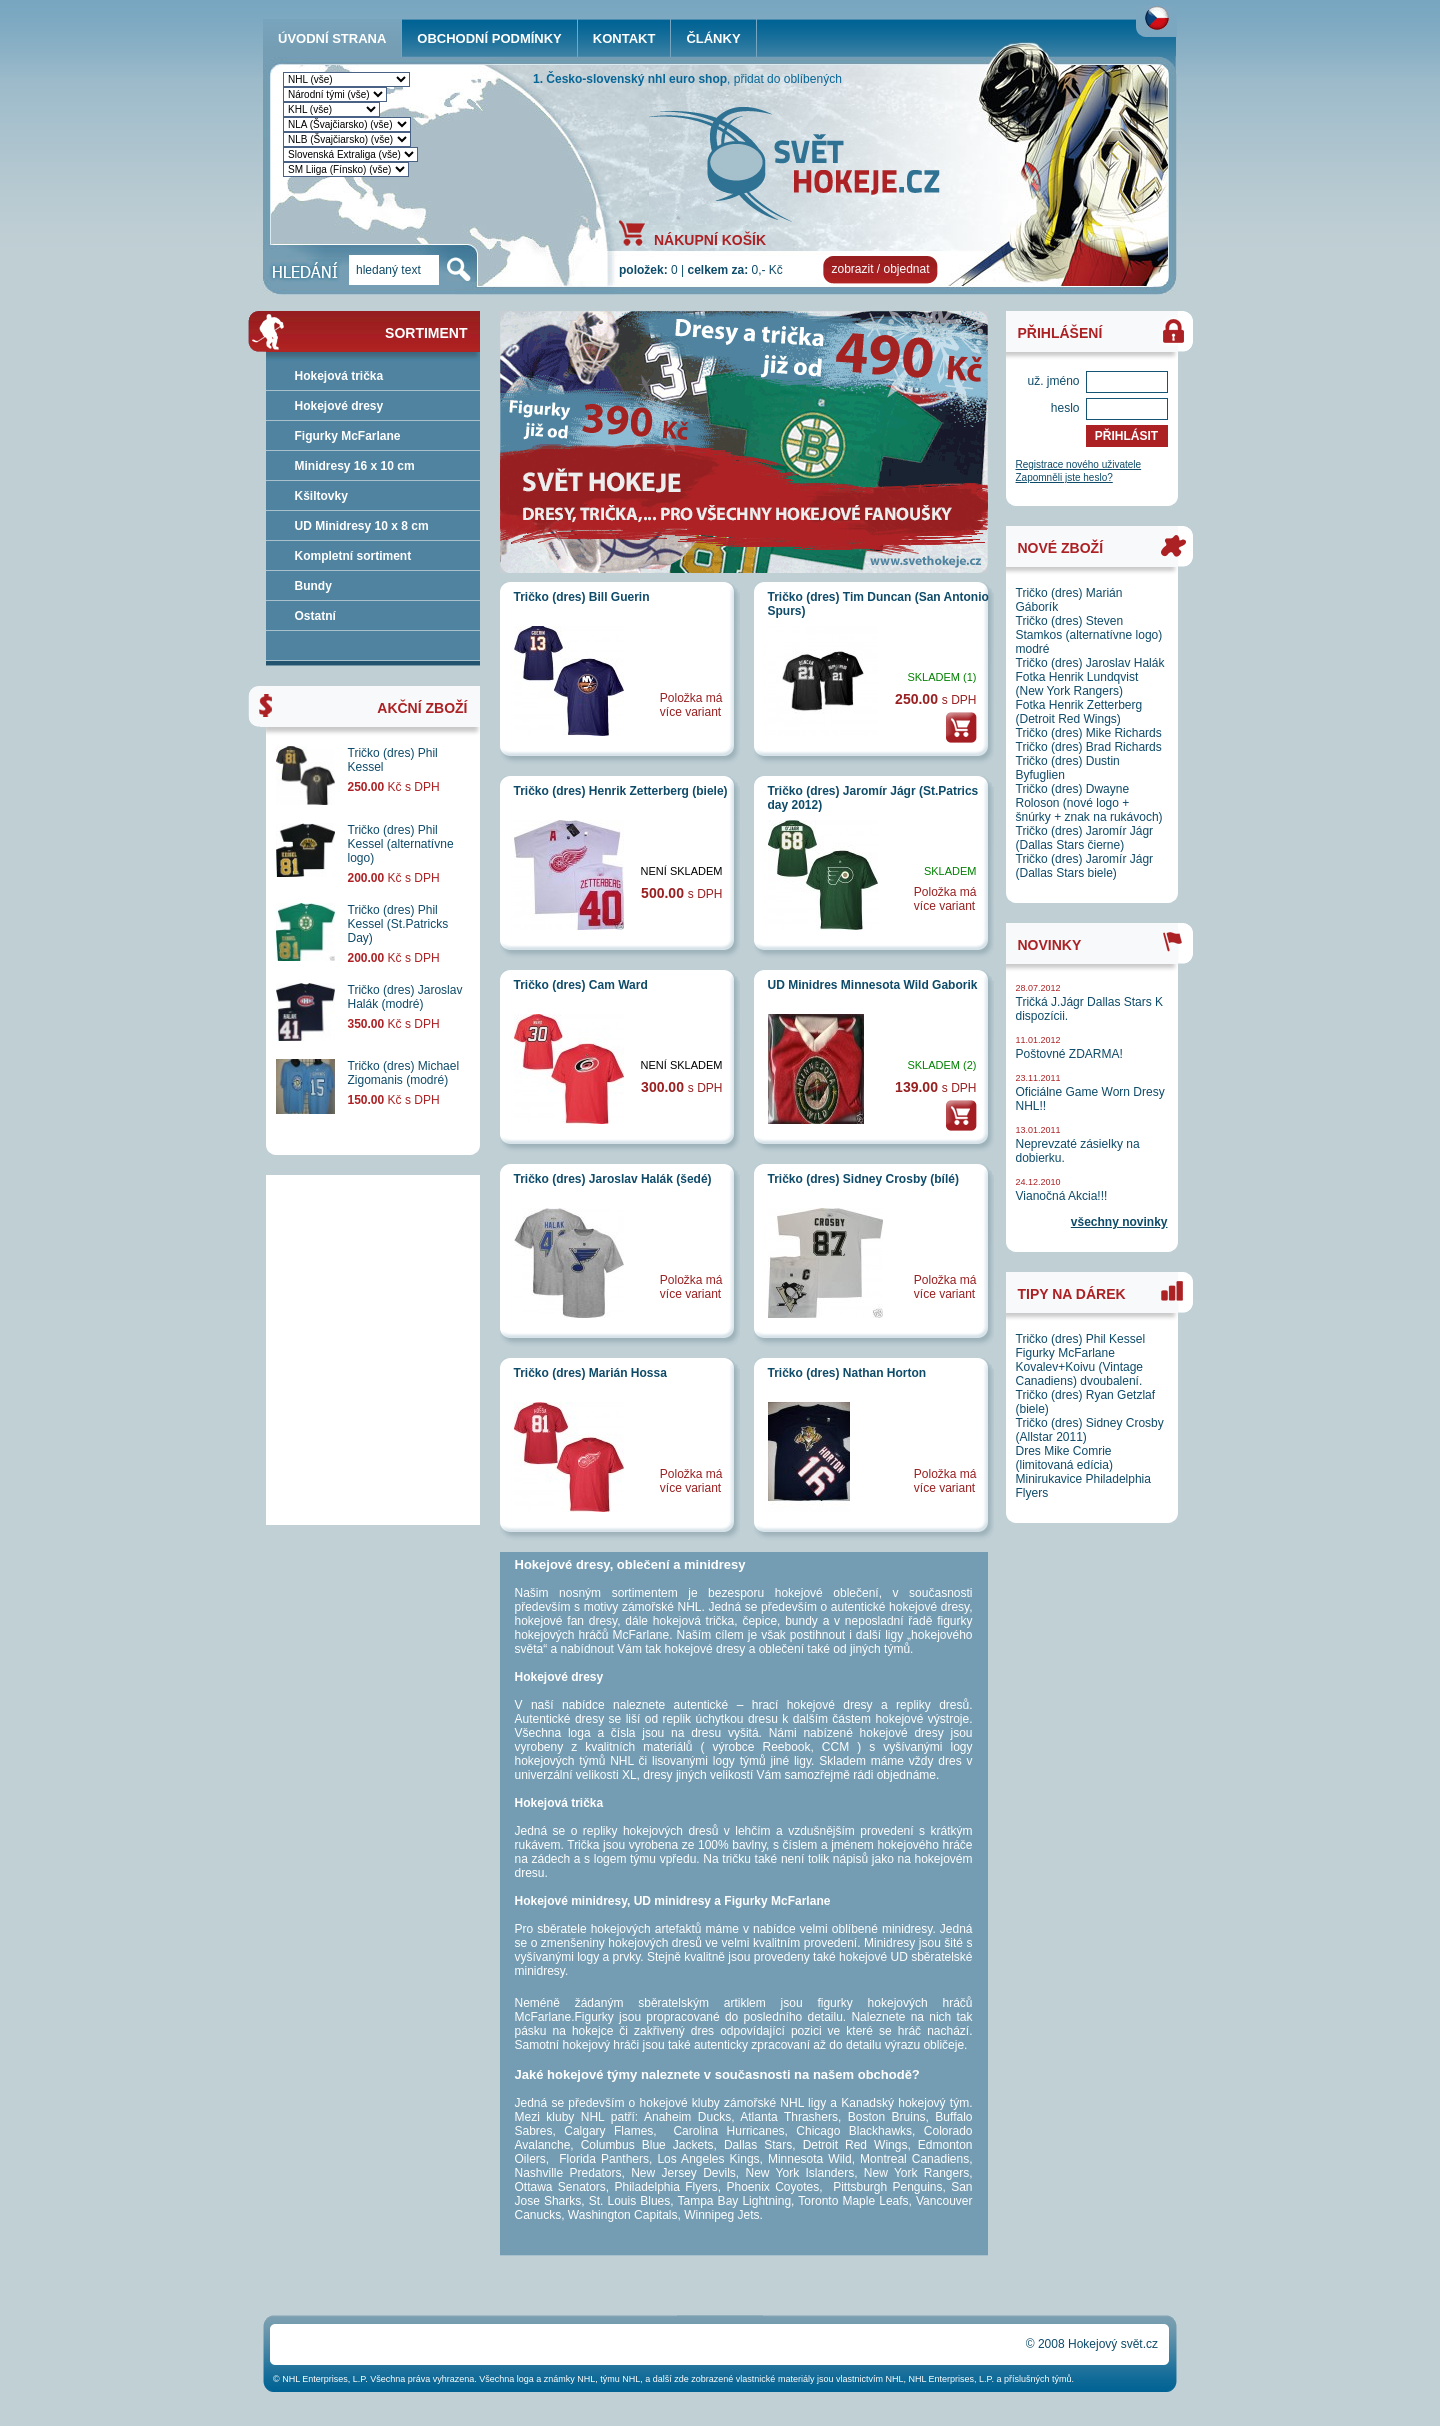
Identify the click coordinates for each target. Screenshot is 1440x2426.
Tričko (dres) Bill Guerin (582, 597)
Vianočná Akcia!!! (1062, 1196)
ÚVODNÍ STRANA (332, 38)
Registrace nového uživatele (1079, 464)
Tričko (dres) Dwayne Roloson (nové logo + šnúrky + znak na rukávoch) (1089, 803)
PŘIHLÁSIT (1126, 436)
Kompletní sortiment (353, 556)
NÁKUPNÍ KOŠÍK (710, 239)
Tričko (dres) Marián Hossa (590, 1373)
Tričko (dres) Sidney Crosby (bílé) (863, 1179)
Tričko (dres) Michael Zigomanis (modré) (404, 1073)
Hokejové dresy (339, 406)
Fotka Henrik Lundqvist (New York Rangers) (1077, 684)
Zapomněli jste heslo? (1064, 477)
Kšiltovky (321, 496)
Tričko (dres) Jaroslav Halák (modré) (405, 997)
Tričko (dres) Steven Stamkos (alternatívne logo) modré (1089, 635)
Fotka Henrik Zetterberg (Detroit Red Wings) (1079, 712)
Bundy (313, 586)
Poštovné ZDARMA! (1069, 1054)
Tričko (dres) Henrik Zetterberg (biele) (621, 791)
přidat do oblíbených (788, 79)
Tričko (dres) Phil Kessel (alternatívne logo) (401, 844)
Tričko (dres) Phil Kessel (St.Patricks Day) (398, 924)
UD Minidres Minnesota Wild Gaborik (873, 985)
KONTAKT (624, 38)
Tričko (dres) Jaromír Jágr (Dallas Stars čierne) (1085, 838)
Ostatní (315, 616)
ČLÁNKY (713, 38)
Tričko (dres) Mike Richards (1089, 733)
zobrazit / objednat (880, 269)
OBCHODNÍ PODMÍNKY (489, 38)
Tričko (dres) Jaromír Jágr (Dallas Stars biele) (1085, 866)
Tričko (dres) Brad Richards (1089, 747)
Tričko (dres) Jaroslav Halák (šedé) (613, 1179)
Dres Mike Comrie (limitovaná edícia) (1064, 1458)
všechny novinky (1119, 1222)
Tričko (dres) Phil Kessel (1081, 1339)
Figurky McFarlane (348, 436)
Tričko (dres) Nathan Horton (847, 1373)
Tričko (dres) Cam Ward (581, 985)
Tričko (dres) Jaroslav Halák (1090, 663)
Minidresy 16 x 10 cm (355, 466)
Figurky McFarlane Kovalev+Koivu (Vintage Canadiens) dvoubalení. (1080, 1367)
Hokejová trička (339, 376)
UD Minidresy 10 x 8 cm (362, 526)
